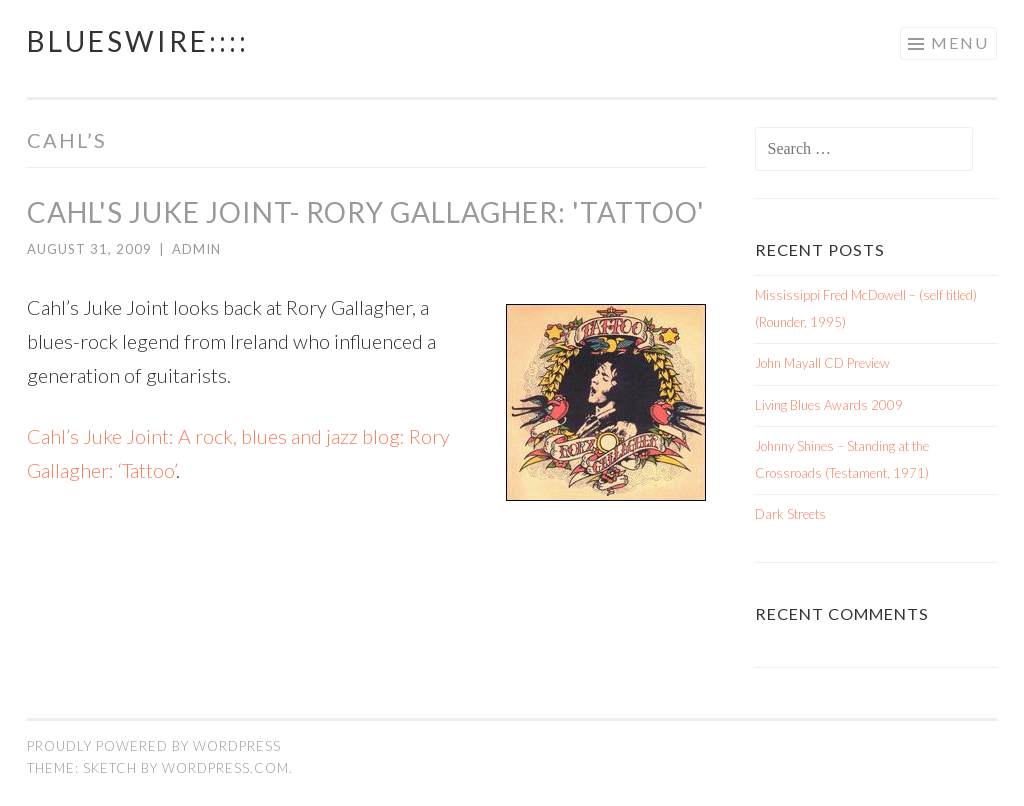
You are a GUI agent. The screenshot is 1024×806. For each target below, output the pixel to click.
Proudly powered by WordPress (154, 746)
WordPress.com (225, 768)
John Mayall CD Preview (822, 363)
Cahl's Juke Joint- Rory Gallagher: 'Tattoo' (366, 212)
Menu (960, 42)
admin (196, 249)
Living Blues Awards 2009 (829, 405)
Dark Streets (790, 514)
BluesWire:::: (138, 41)
